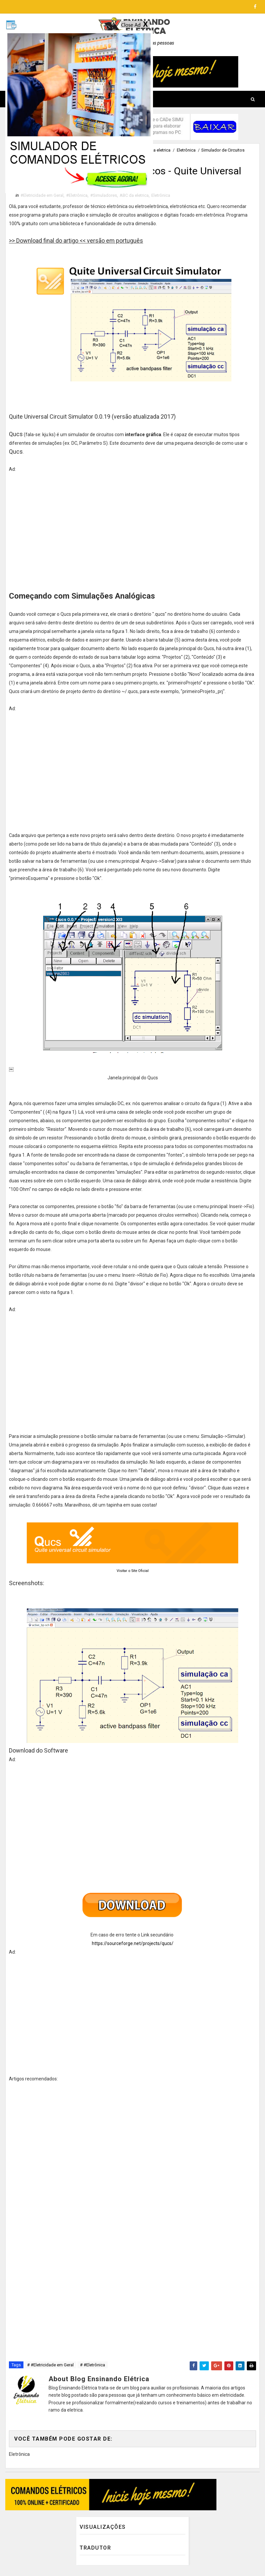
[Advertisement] (132, 529)
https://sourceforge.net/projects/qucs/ (132, 1944)
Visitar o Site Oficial (133, 1572)
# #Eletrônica (92, 2366)
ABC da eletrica (155, 150)
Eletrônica (186, 150)
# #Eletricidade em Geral (50, 2366)
